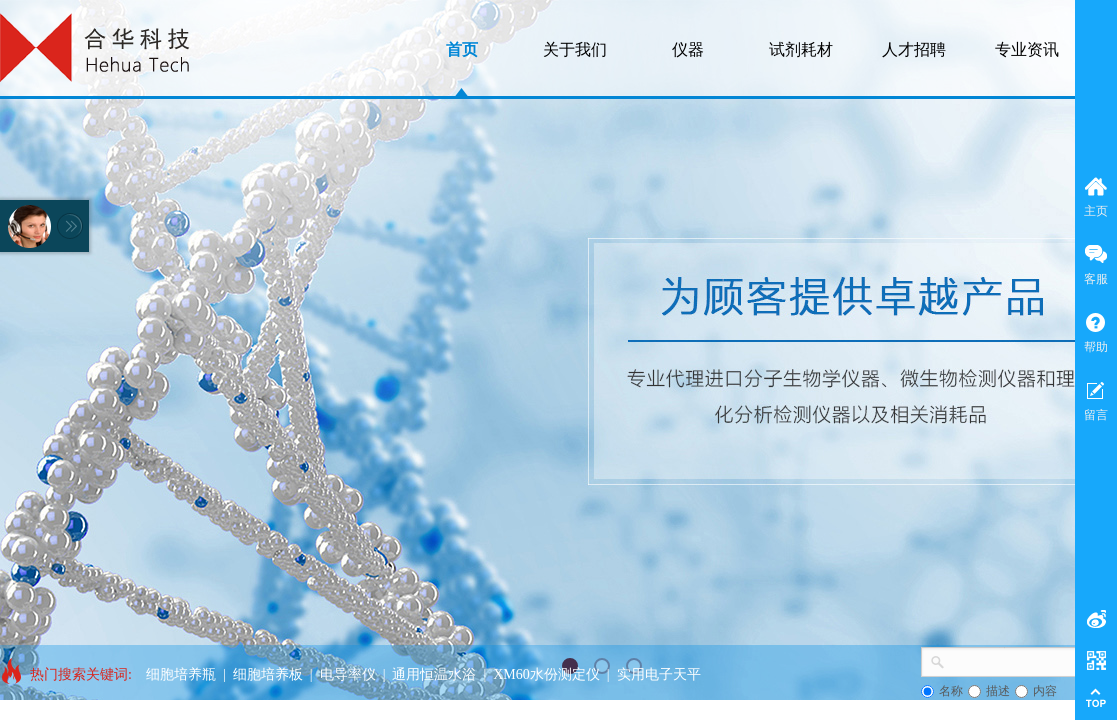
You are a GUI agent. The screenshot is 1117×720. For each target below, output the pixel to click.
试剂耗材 (801, 49)
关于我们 (575, 49)
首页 (462, 49)
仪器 (688, 49)
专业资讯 (1027, 49)
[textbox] (1013, 660)
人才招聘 (914, 49)
